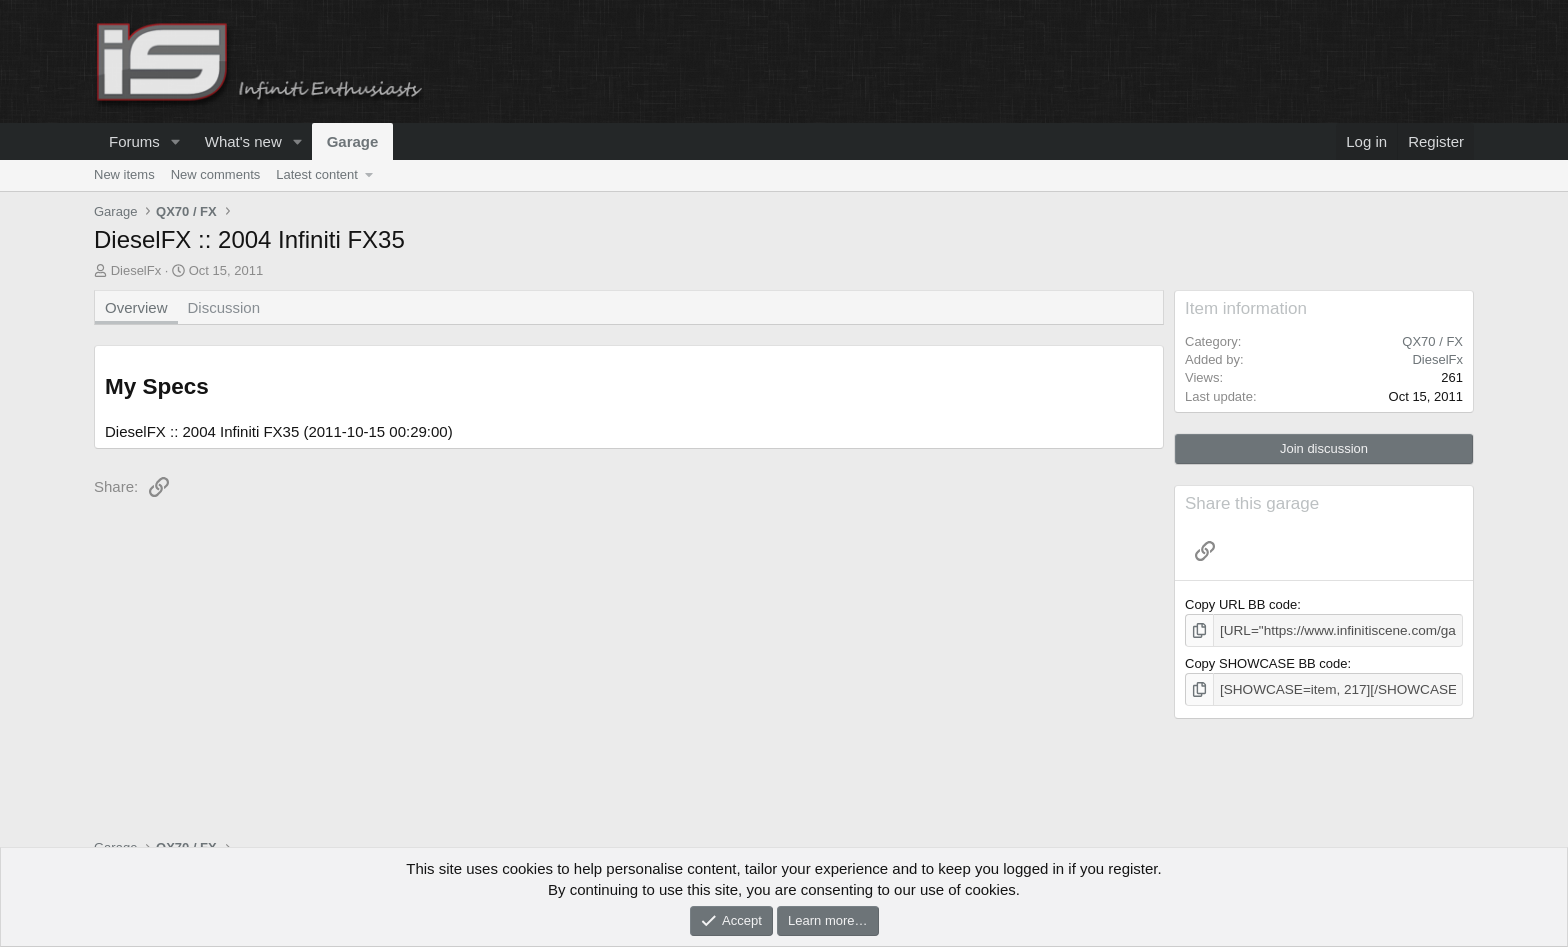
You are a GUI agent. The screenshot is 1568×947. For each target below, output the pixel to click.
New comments (216, 174)
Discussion (224, 307)
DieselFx (136, 270)
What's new (243, 141)
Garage (353, 141)
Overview (136, 307)
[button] (176, 141)
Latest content (317, 174)
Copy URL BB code (1241, 604)
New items (124, 174)
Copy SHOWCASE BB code (1266, 662)
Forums (134, 141)
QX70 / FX (1432, 341)
